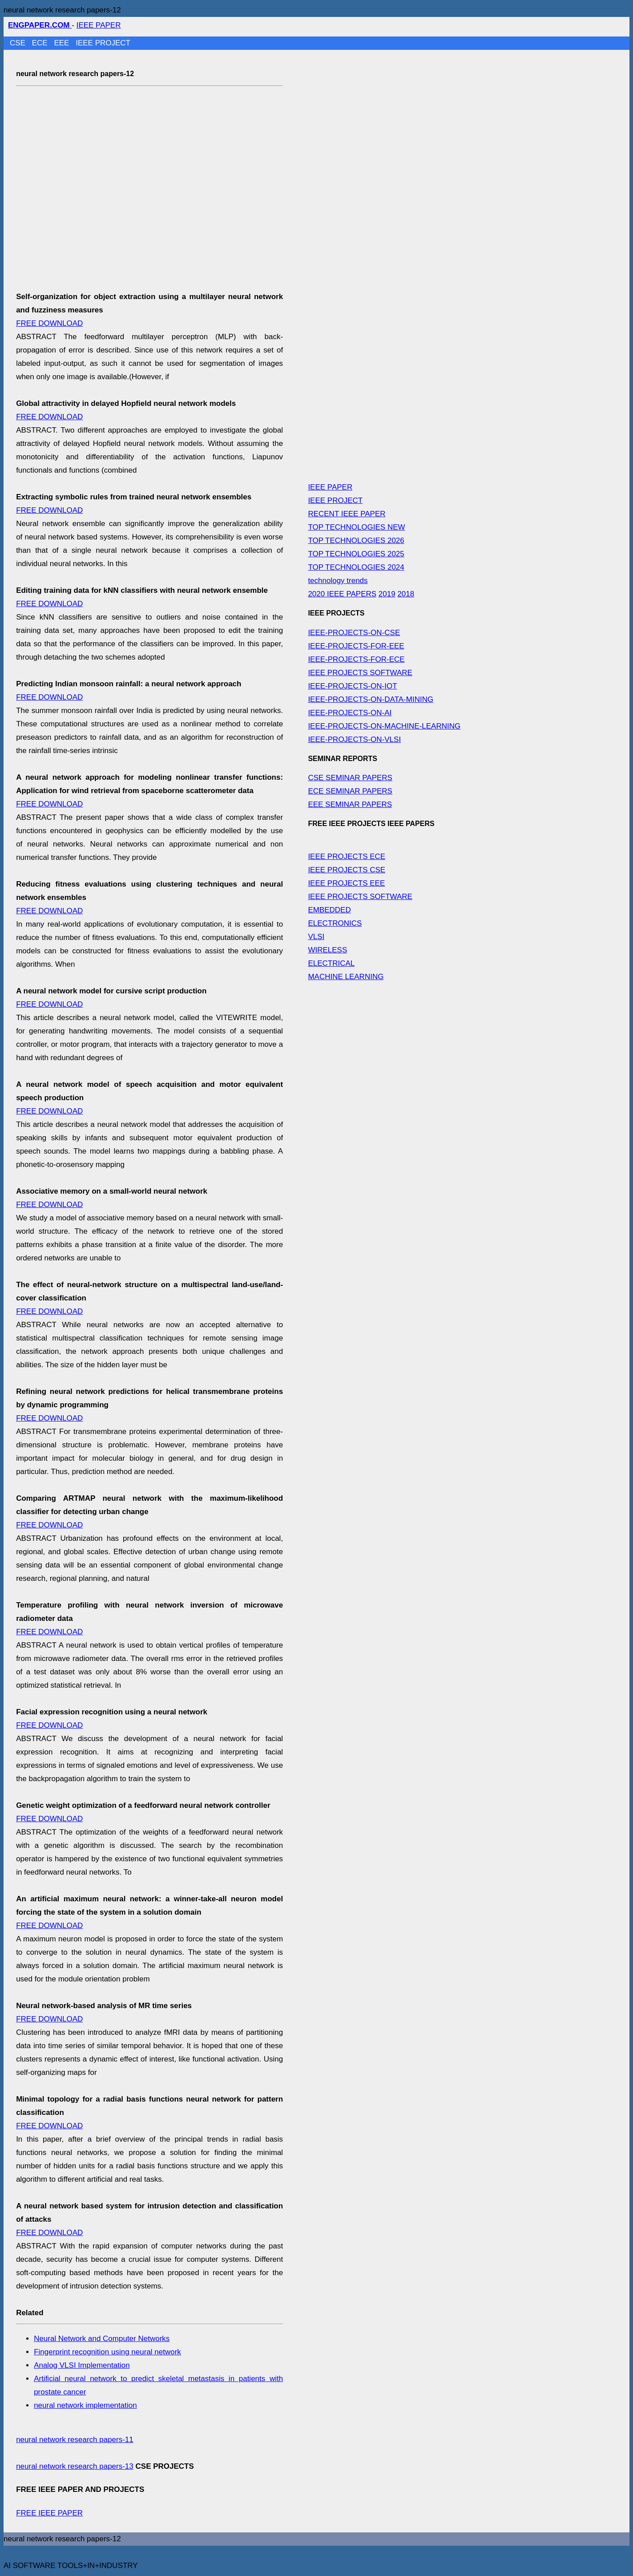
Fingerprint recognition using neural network (107, 2352)
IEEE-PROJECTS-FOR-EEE (356, 646)
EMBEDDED (329, 910)
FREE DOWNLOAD (49, 323)
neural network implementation (85, 2405)
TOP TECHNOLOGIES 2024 (356, 567)
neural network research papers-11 (74, 2439)
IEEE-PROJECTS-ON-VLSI (354, 739)
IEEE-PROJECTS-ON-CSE (354, 632)
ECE (41, 43)
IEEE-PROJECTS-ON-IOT (352, 686)
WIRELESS (327, 950)
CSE (19, 43)
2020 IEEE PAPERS (342, 594)
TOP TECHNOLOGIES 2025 (356, 554)
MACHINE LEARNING (345, 976)
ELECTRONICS (335, 923)
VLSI (316, 936)
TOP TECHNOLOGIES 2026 (356, 540)
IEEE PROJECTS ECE (346, 856)
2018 (405, 594)
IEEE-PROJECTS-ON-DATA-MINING (370, 699)
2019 (387, 594)
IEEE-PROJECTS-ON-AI (349, 713)
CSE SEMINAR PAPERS (350, 778)
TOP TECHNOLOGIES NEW (356, 527)
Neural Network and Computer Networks (101, 2338)
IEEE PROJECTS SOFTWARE (360, 672)
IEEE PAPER (99, 25)
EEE (62, 43)
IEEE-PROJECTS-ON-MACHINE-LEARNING (384, 726)
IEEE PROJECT (103, 43)
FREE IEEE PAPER (49, 2513)
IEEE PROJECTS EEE (346, 883)
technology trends (337, 580)
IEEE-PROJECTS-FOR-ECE (356, 659)
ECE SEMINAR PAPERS (350, 791)
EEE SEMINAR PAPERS (350, 804)
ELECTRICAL (331, 963)
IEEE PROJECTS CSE (346, 870)
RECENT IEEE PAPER (346, 514)
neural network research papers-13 (74, 2466)
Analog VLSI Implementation (81, 2365)
